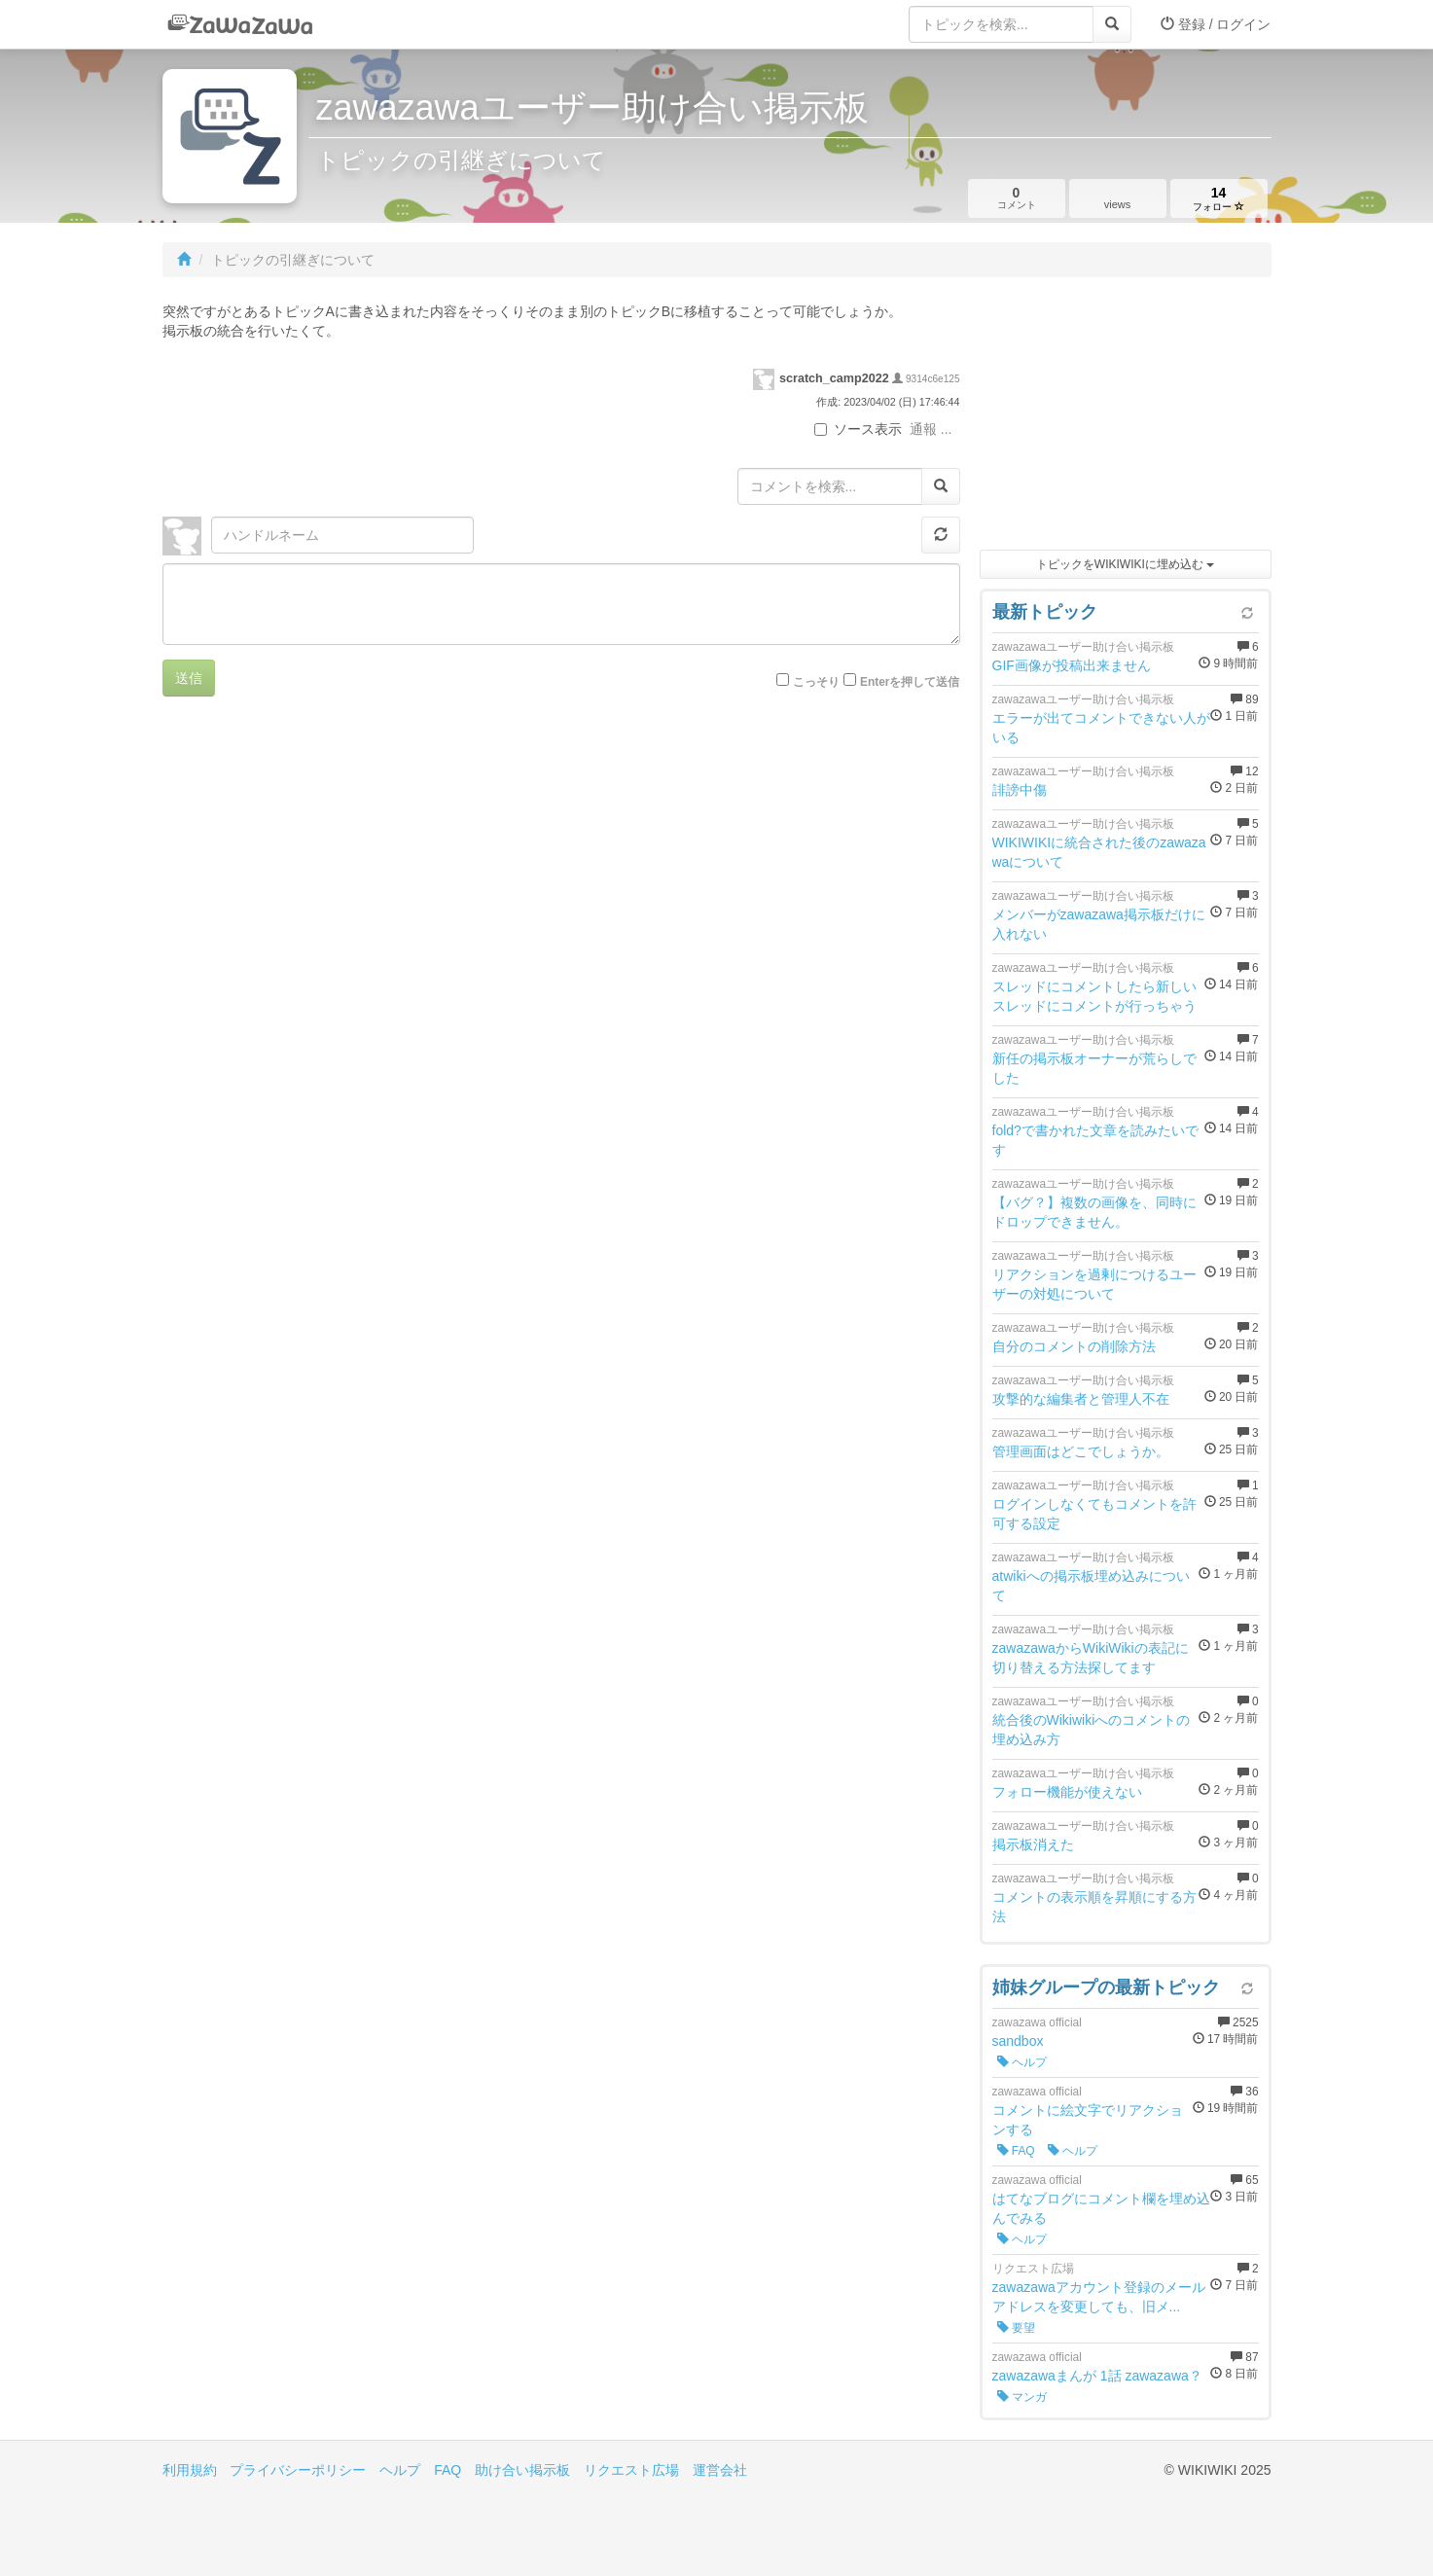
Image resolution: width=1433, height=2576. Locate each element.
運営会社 (720, 2470)
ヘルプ (1022, 2062)
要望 (1016, 2328)
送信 (188, 678)
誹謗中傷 (1019, 790)
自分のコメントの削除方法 (1074, 1346)
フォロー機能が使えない (1067, 1792)
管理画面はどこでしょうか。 (1080, 1451)
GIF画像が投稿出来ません (1071, 665)
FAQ (1016, 2151)
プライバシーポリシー (298, 2470)
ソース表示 (858, 429)
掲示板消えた (1033, 1844)
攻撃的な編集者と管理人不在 (1080, 1399)
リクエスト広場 (631, 2470)
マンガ (1022, 2397)
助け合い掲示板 (522, 2470)
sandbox (1018, 2041)
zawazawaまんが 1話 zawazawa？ (1097, 2375)
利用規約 (189, 2470)
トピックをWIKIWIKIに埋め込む (1125, 564)
